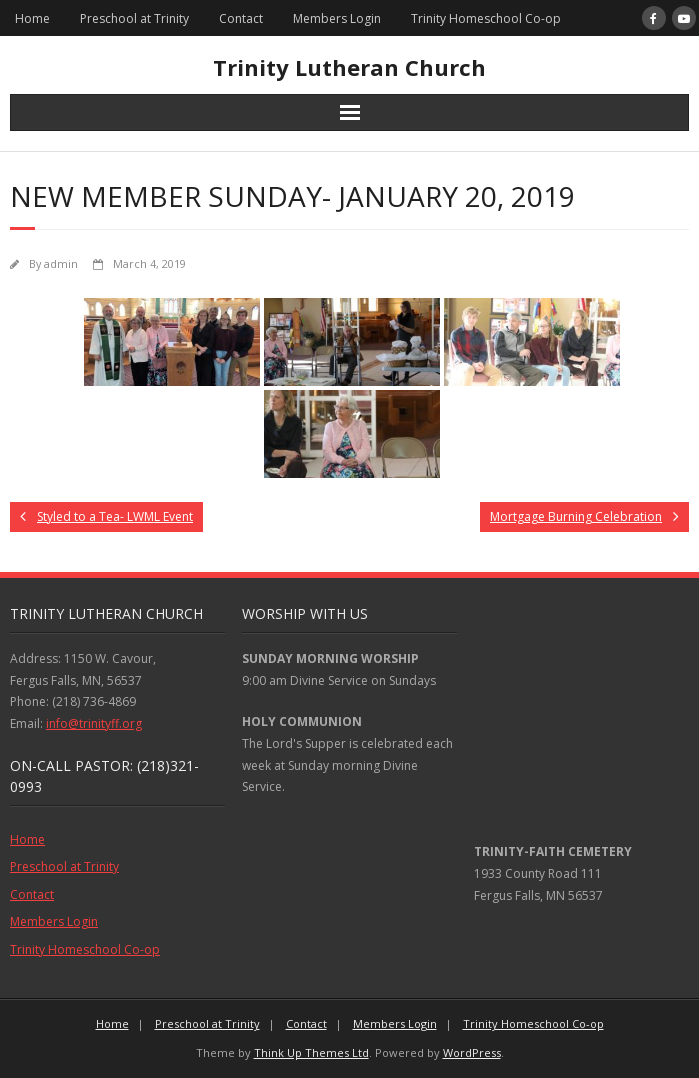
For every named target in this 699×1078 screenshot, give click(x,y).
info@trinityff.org (94, 723)
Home (32, 18)
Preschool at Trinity (134, 18)
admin (61, 263)
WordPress (472, 1052)
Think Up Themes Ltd (311, 1052)
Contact (241, 18)
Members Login (337, 18)
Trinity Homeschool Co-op (486, 18)
